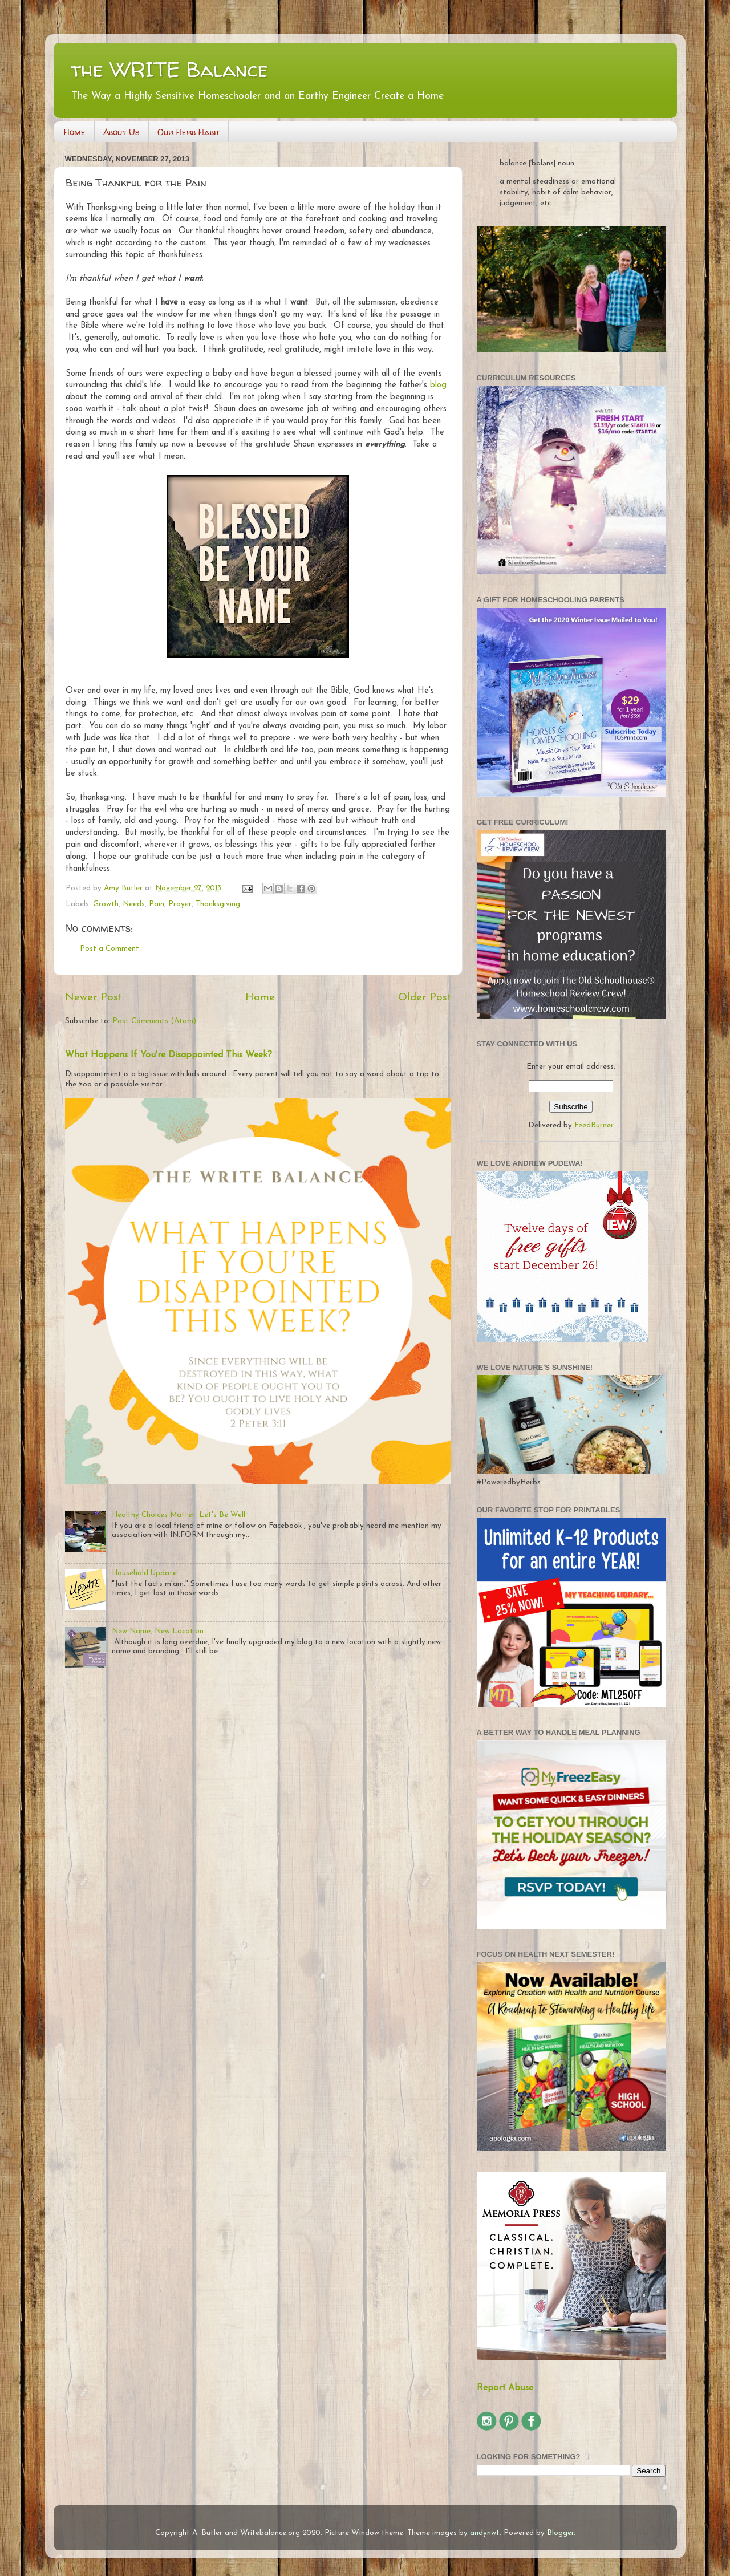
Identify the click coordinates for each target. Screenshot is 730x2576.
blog (438, 385)
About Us (121, 132)
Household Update (144, 1573)
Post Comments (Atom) (154, 1021)
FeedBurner (594, 1125)
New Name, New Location (158, 1631)
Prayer (180, 904)
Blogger (560, 2533)
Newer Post (93, 997)
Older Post (424, 997)
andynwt (485, 2533)
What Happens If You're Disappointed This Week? (168, 1055)
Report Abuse (505, 2387)
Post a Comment (109, 948)
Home (75, 132)
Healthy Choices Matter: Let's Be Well (178, 1515)
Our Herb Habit (188, 132)
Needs (134, 904)
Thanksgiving (218, 904)
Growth (106, 904)
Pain (156, 904)
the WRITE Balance (169, 69)
